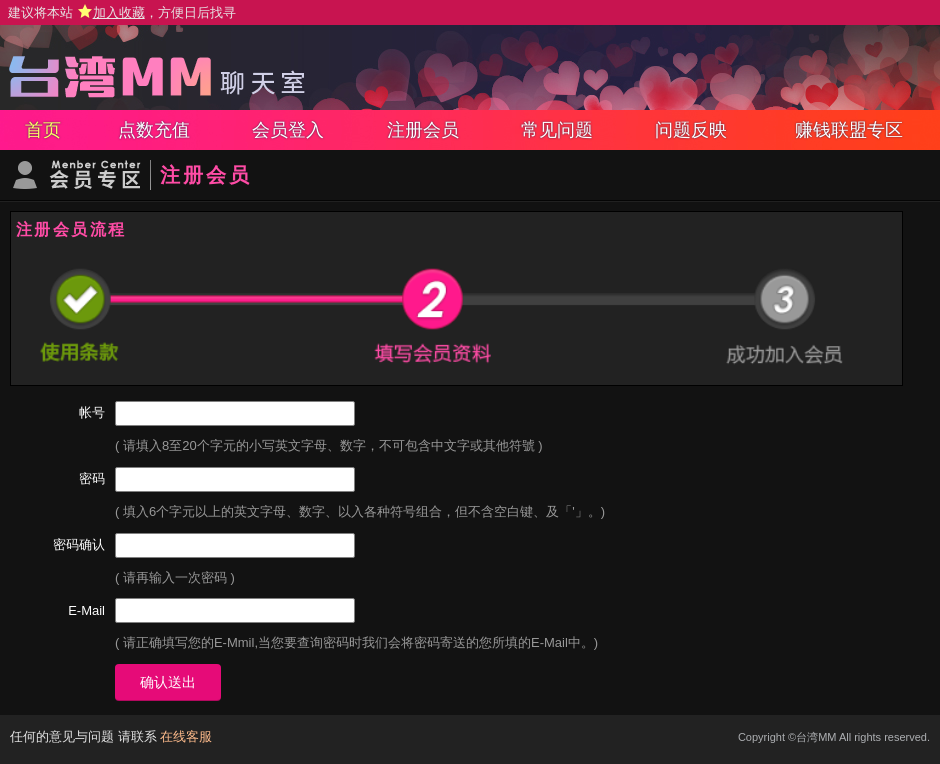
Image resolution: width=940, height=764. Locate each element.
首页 (43, 130)
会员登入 (288, 130)
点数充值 (154, 130)
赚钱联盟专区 (849, 130)
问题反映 (691, 130)
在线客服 (186, 736)
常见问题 (557, 130)
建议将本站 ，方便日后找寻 (122, 12)
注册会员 (423, 130)
